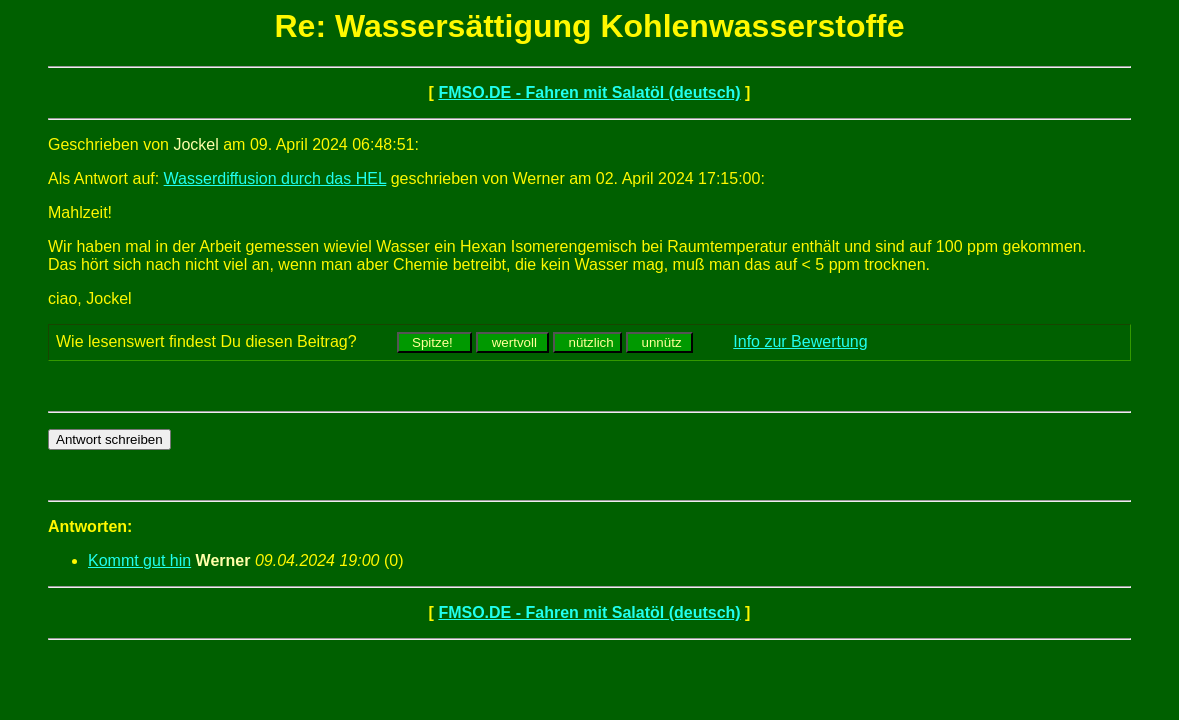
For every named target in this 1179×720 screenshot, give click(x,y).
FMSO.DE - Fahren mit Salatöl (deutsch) (589, 92)
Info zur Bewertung (800, 341)
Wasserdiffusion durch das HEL (275, 178)
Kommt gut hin (139, 560)
